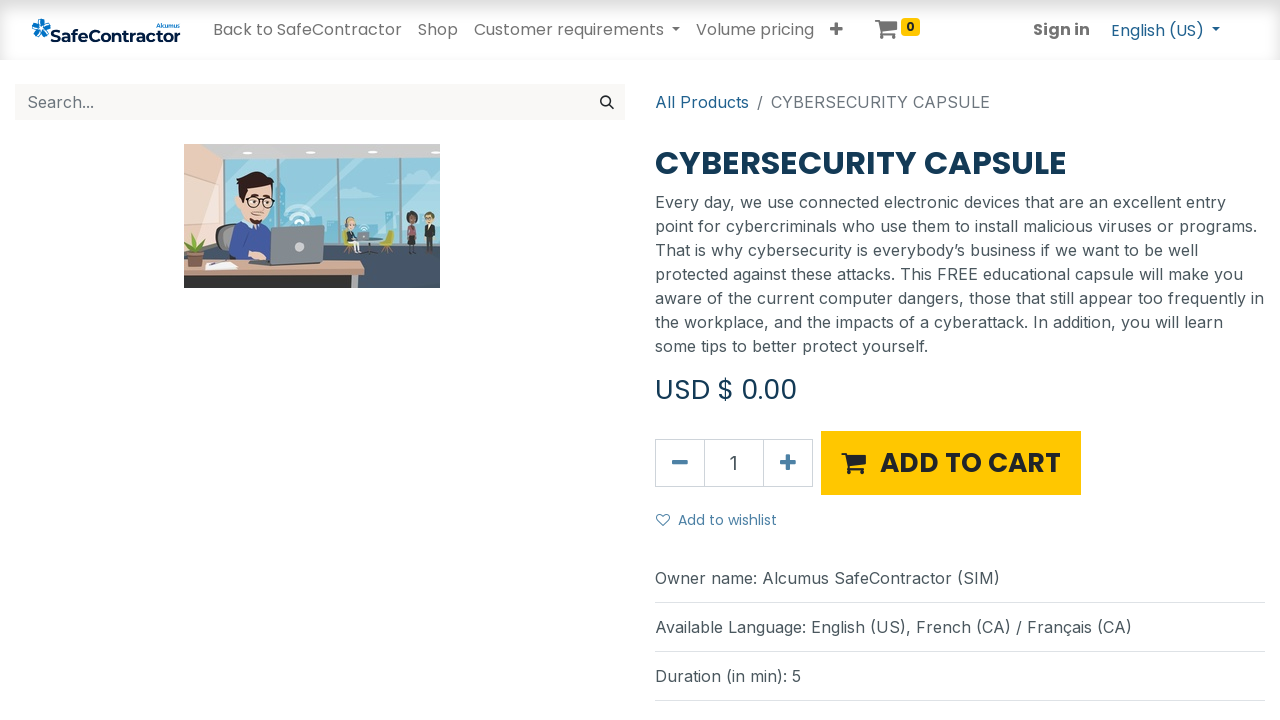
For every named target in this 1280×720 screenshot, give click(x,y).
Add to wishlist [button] (716, 520)
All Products (702, 102)
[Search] (607, 102)
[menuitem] (307, 30)
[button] (836, 30)
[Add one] (788, 463)
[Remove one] (680, 463)
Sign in (1061, 29)
